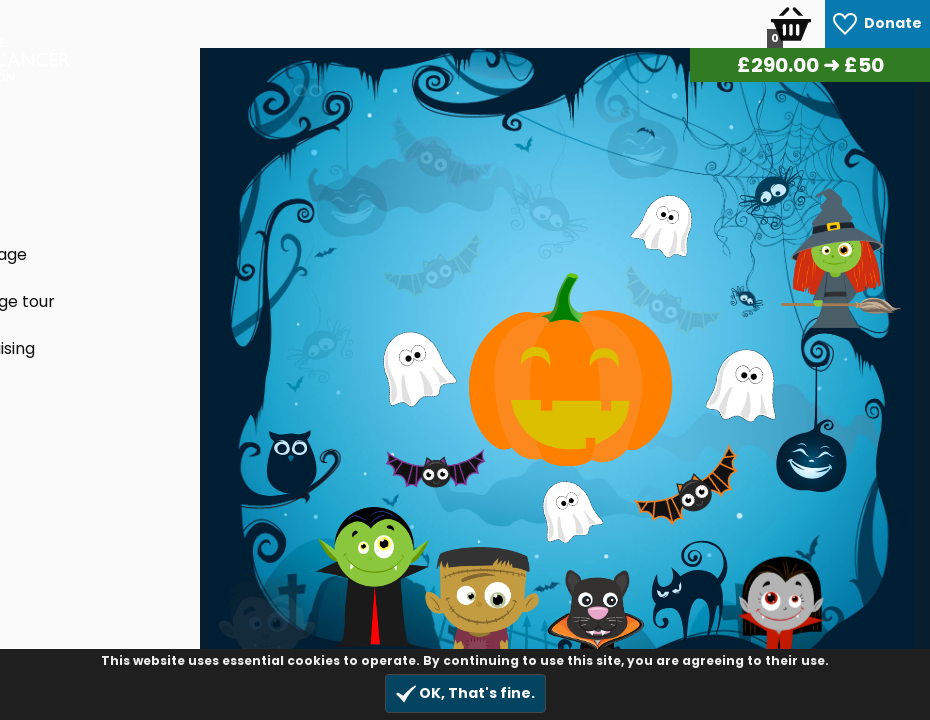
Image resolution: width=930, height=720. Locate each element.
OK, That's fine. (465, 693)
